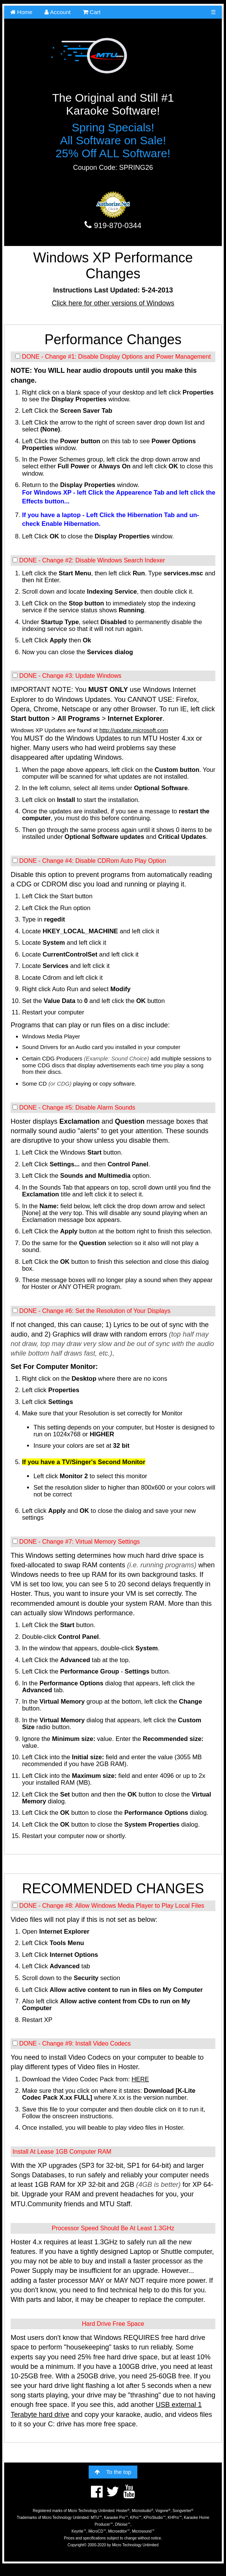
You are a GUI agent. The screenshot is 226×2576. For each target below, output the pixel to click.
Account (58, 12)
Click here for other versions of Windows (113, 303)
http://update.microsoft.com (133, 730)
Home (21, 12)
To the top (113, 2472)
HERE (140, 2079)
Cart (92, 12)
